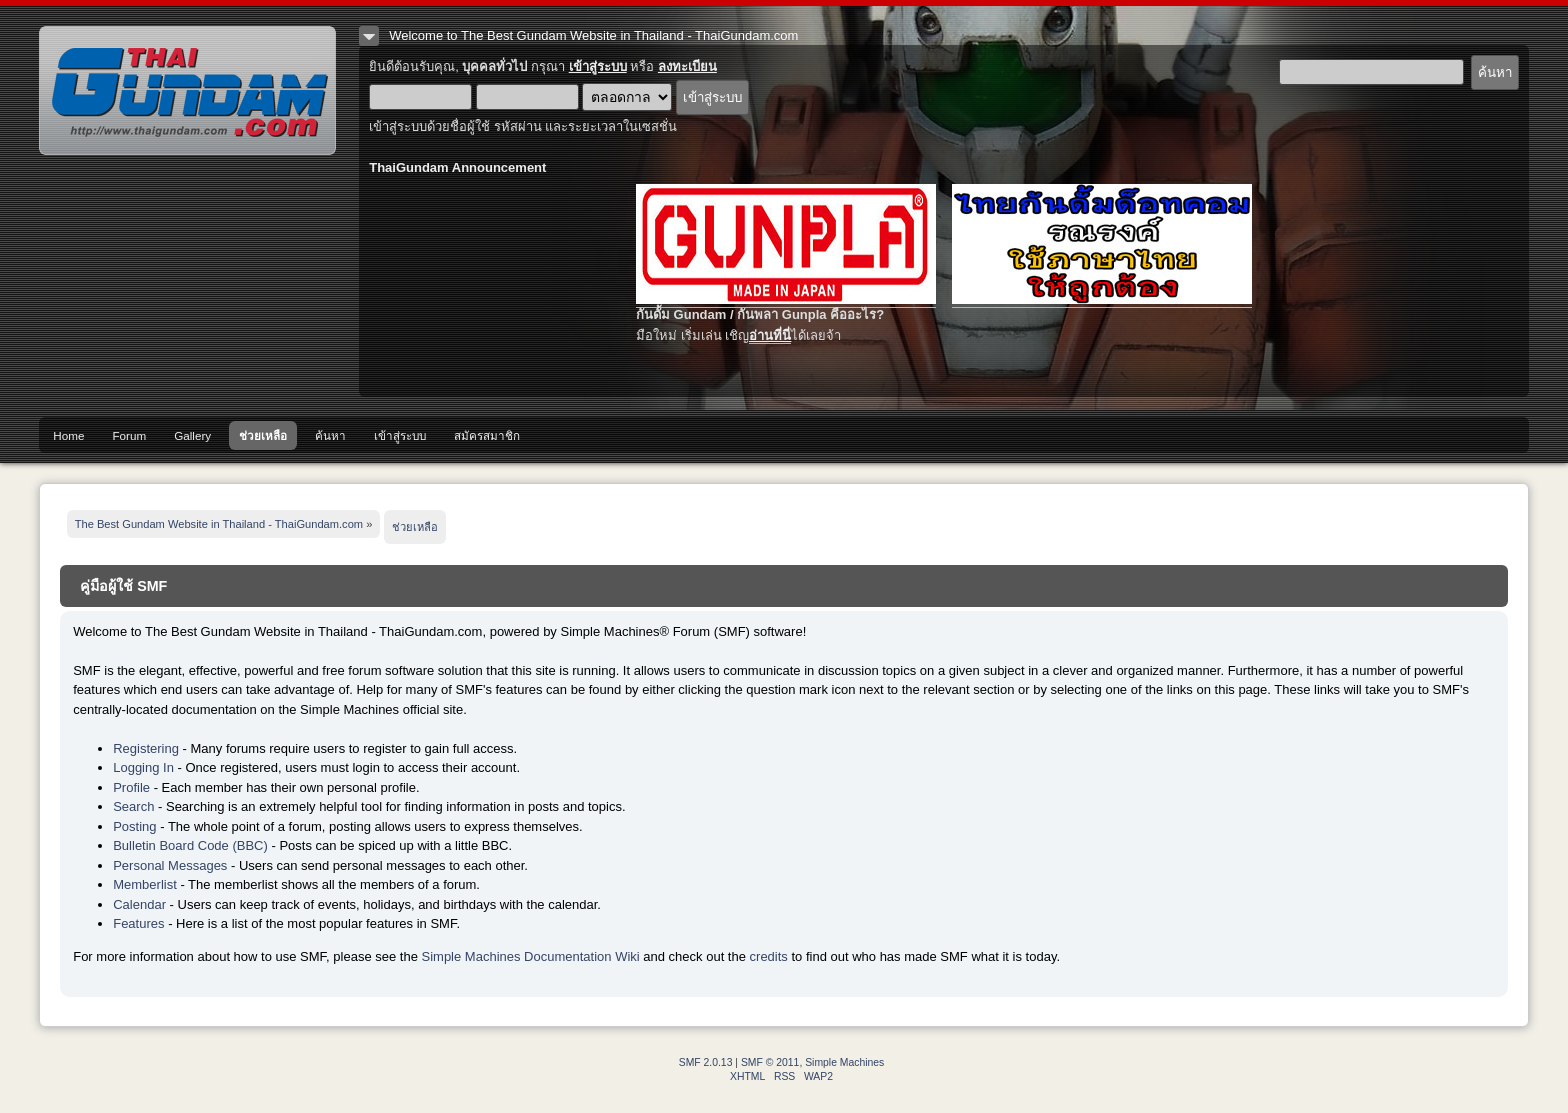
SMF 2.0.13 (706, 1062)
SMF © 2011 (770, 1062)
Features (138, 923)
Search (133, 806)
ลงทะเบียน (687, 66)
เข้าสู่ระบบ (598, 66)
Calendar (139, 904)
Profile (131, 787)
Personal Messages (170, 865)
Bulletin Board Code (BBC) (190, 845)
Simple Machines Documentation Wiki (531, 956)
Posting (134, 826)
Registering (146, 748)
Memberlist (145, 884)
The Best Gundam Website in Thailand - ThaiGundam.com (187, 90)
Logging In (143, 767)
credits (769, 956)
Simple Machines (844, 1062)
